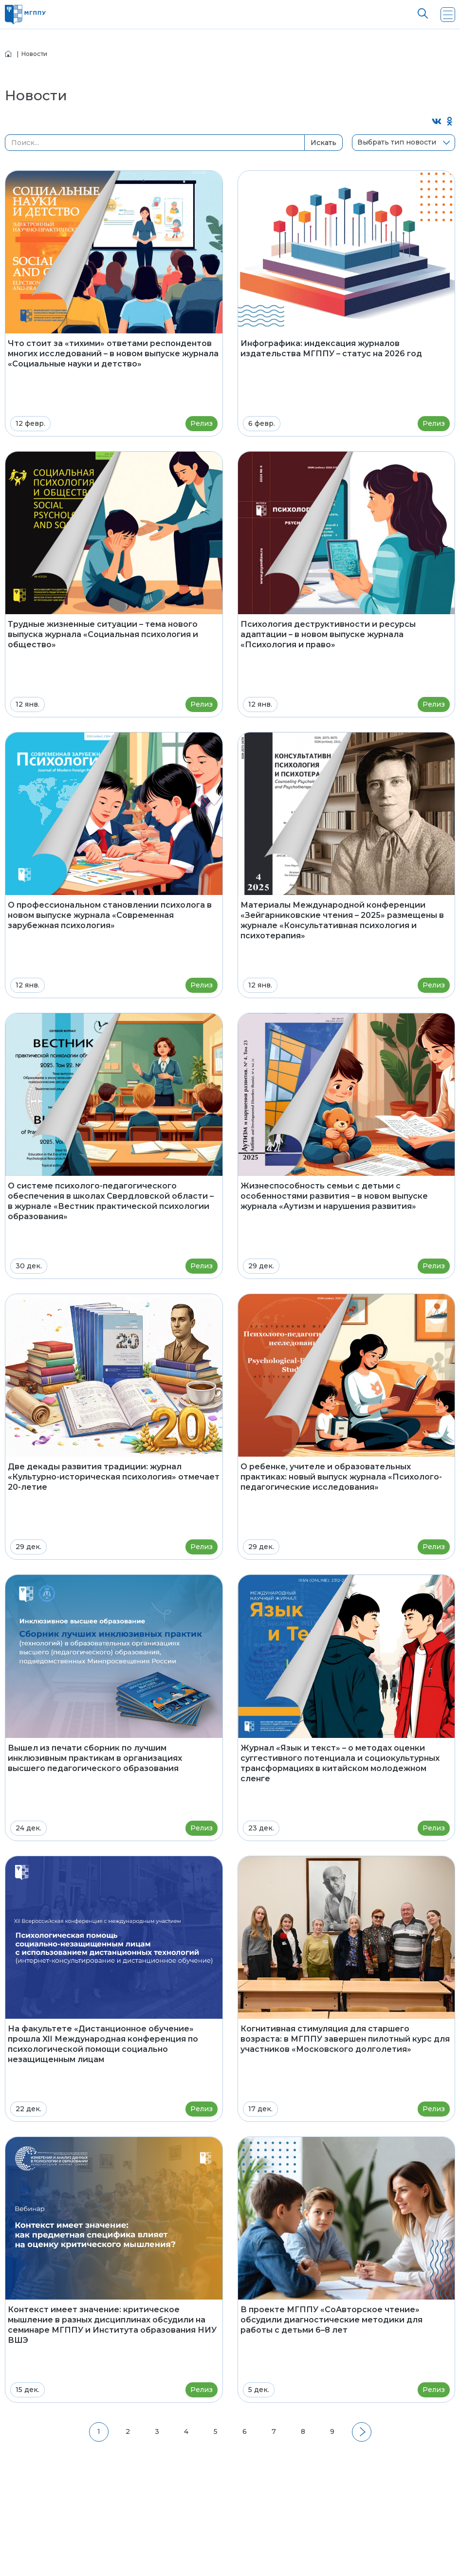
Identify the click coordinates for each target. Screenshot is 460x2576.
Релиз (201, 423)
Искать (323, 142)
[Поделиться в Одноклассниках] (450, 122)
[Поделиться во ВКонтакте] (436, 122)
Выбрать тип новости (396, 142)
